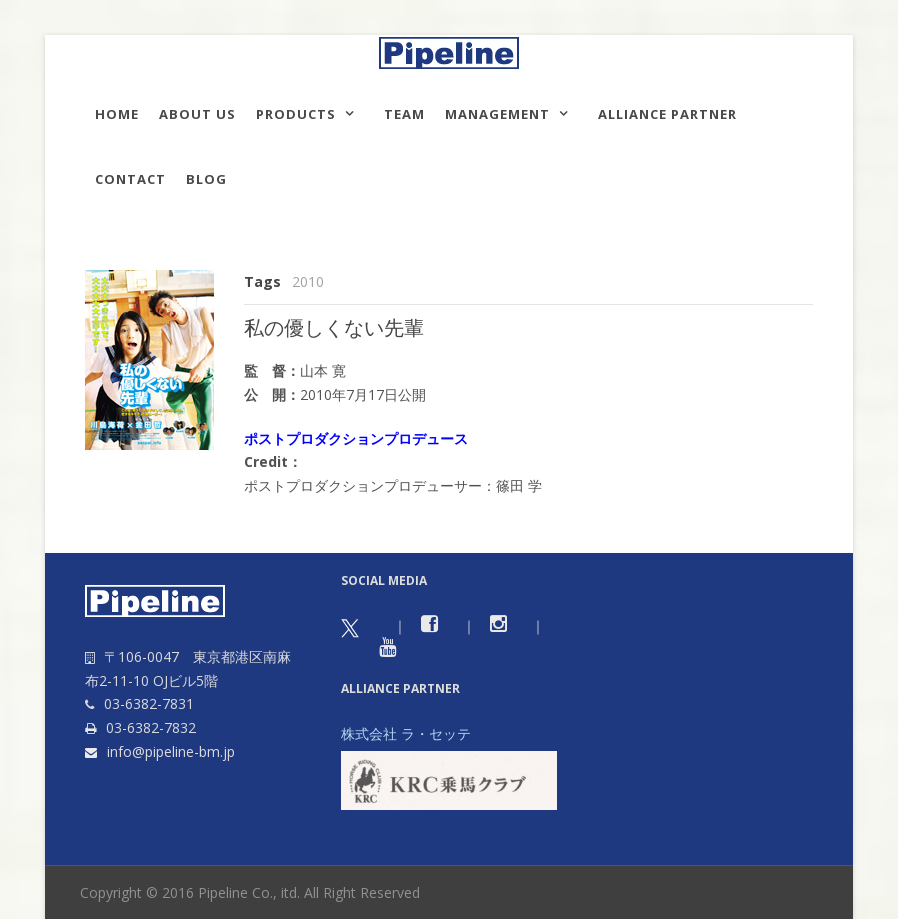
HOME (117, 114)
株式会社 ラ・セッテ (406, 733)
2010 (308, 281)
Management (497, 114)
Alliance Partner (667, 114)
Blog (206, 179)
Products (296, 114)
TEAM (404, 114)
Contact (130, 179)
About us (197, 114)
